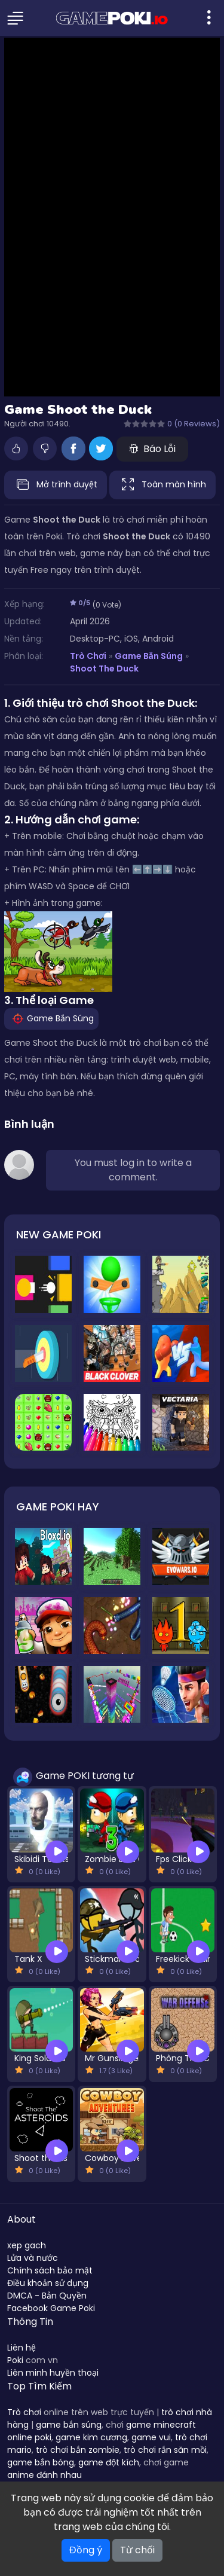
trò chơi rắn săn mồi (165, 2450)
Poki (15, 2360)
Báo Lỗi (152, 449)
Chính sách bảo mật (50, 2270)
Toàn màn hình (162, 485)
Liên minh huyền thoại (53, 2373)
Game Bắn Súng (149, 656)
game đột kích (108, 2462)
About (21, 2219)
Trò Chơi (88, 656)
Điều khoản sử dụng (47, 2283)
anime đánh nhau (44, 2475)
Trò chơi (24, 2412)
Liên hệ (21, 2348)
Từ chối (137, 2550)
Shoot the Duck (104, 668)
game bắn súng (69, 2425)
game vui (151, 2437)
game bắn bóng (40, 2462)
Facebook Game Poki (51, 2308)
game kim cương (91, 2437)
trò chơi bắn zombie (77, 2450)
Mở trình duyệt (55, 485)
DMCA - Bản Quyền (47, 2296)
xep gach (26, 2245)
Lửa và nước (32, 2258)
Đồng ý (85, 2550)
